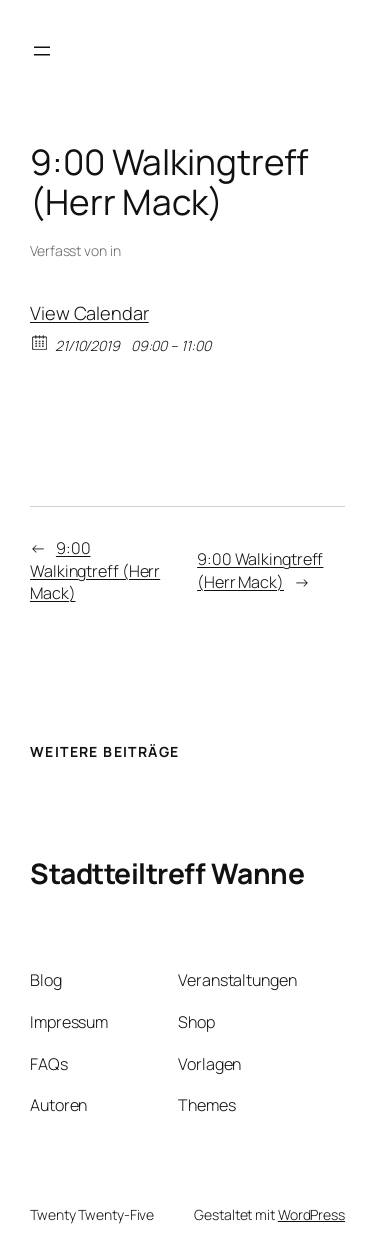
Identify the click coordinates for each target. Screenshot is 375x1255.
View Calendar (89, 313)
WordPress (311, 1214)
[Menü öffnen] (42, 51)
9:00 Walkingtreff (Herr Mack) (95, 570)
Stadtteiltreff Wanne (167, 873)
